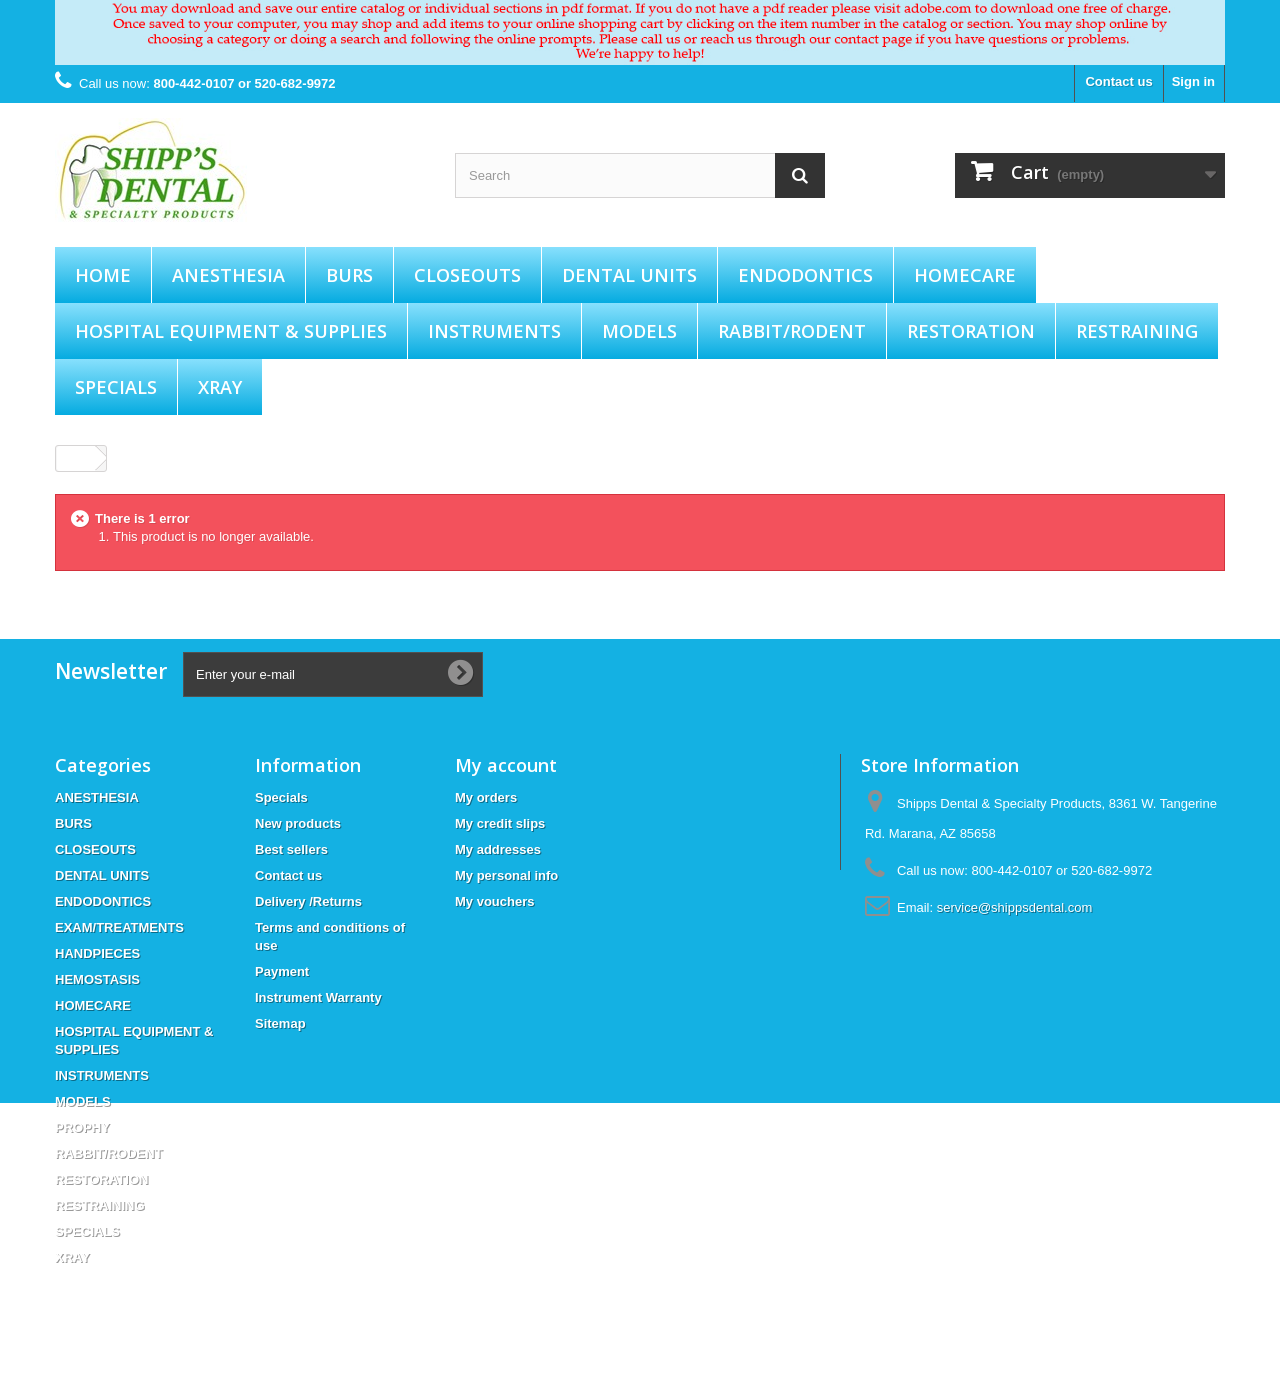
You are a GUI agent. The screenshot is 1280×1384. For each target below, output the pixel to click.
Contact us (1118, 81)
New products (298, 823)
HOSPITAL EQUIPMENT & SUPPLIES (231, 331)
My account (506, 765)
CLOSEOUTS (467, 275)
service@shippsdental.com (1015, 907)
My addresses (498, 849)
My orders (486, 797)
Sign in (1193, 81)
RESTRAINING (1137, 331)
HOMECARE (965, 275)
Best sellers (291, 849)
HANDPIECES (97, 953)
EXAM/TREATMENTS (119, 927)
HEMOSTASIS (97, 979)
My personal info (506, 875)
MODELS (639, 331)
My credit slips (500, 823)
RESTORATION (971, 331)
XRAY (220, 387)
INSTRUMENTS (494, 331)
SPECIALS (116, 387)
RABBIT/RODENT (792, 331)
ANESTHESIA (228, 275)
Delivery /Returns (308, 901)
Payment (282, 971)
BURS (349, 275)
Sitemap (280, 1023)
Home (103, 275)
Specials (281, 797)
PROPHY (82, 1127)
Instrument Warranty (318, 997)
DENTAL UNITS (629, 275)
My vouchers (494, 901)
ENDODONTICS (805, 275)
